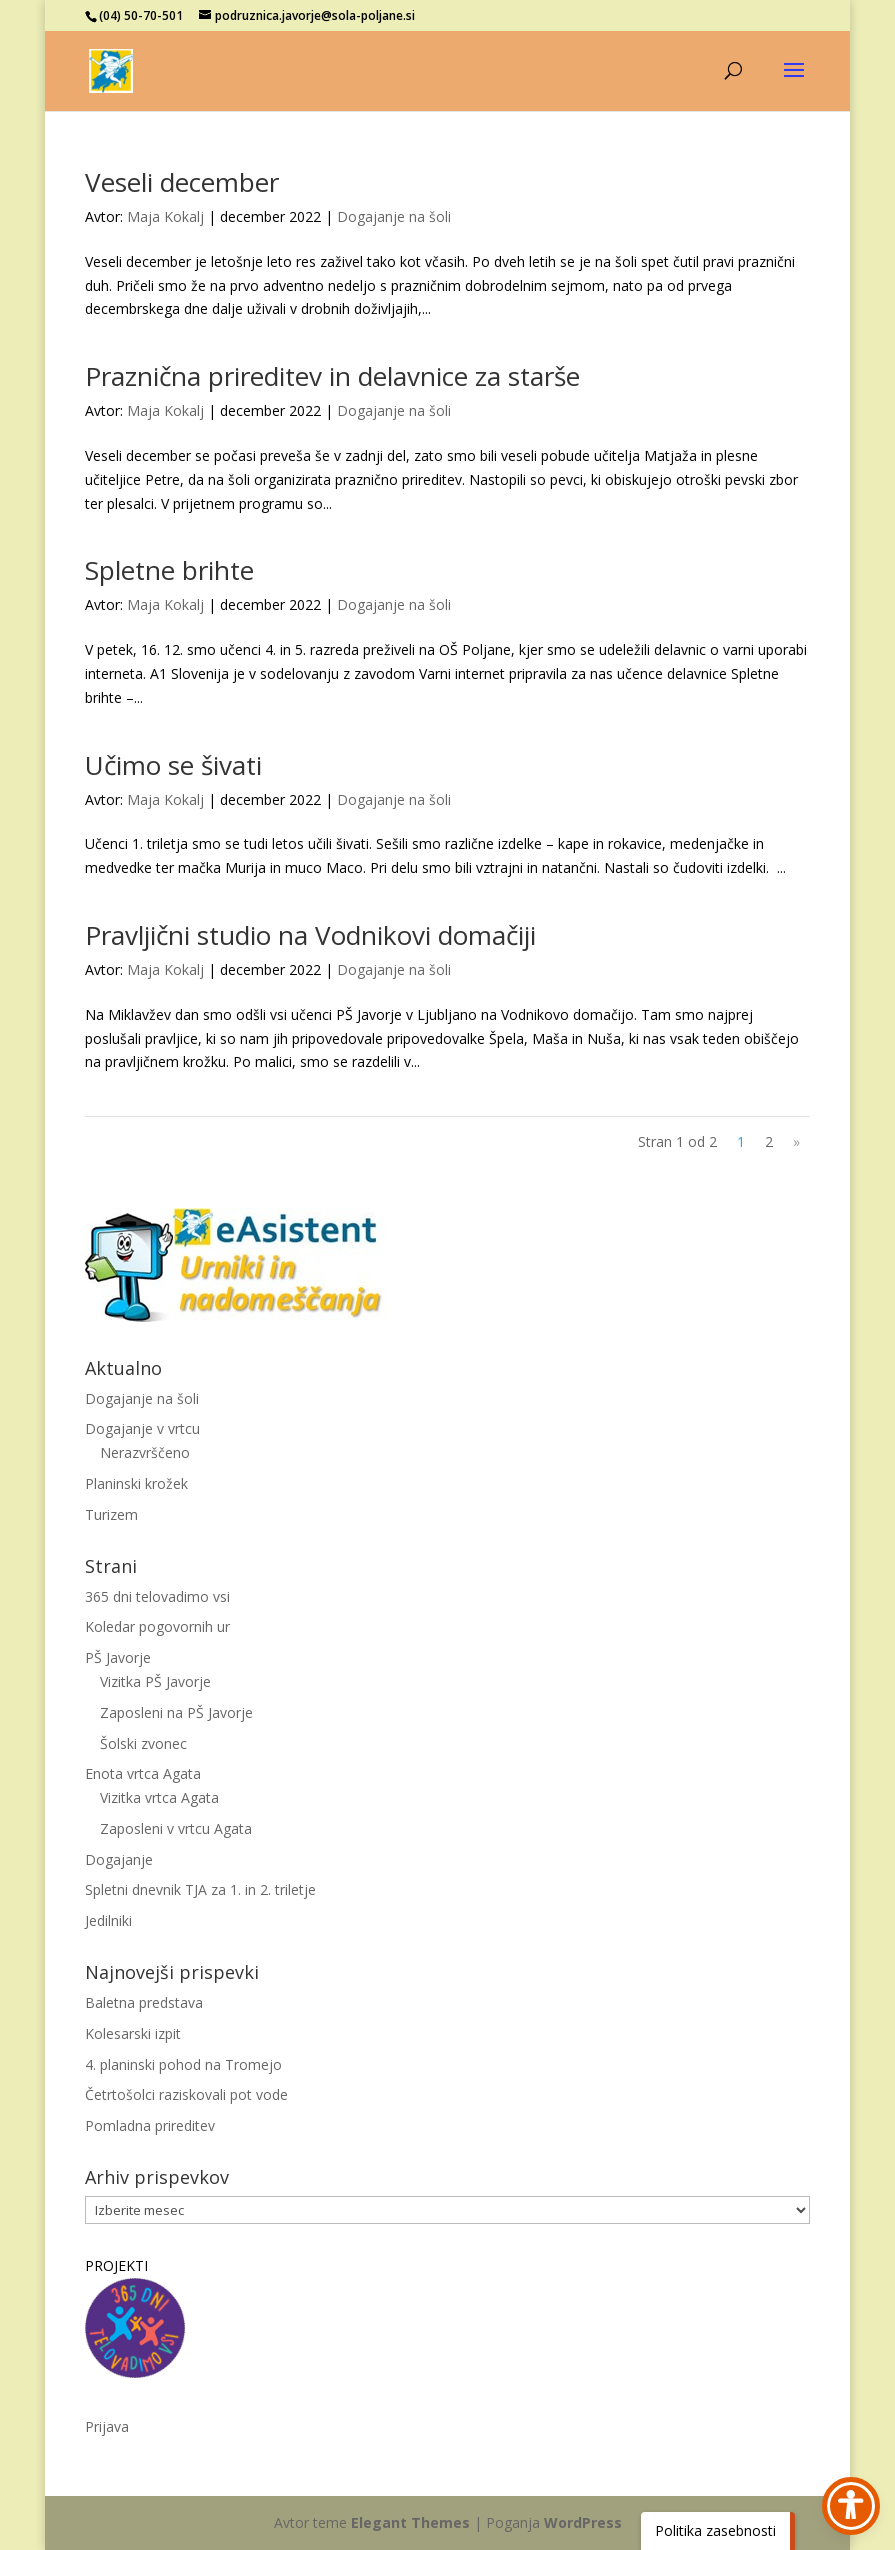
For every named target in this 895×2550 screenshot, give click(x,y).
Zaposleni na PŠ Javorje (176, 1712)
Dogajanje (119, 1859)
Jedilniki (108, 1920)
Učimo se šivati (173, 765)
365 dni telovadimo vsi (157, 1596)
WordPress (583, 2522)
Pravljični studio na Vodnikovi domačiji (310, 935)
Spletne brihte (169, 570)
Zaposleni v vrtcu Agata (176, 1828)
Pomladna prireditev (150, 2125)
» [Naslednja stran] (796, 1141)
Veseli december (182, 182)
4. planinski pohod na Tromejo (183, 2064)
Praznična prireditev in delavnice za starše (332, 376)
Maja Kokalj (165, 216)
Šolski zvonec (143, 1743)
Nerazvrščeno (145, 1452)
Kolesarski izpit (133, 2033)
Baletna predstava (144, 2002)
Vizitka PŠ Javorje (155, 1681)
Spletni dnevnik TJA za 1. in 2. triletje (200, 1889)
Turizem (111, 1514)
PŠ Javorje (118, 1657)
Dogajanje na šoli (394, 216)
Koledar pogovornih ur (157, 1626)
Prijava (107, 2426)
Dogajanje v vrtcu (142, 1428)
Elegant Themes (410, 2522)
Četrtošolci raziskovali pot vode (186, 2094)
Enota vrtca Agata (143, 1773)
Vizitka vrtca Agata (159, 1797)
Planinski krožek (136, 1483)
